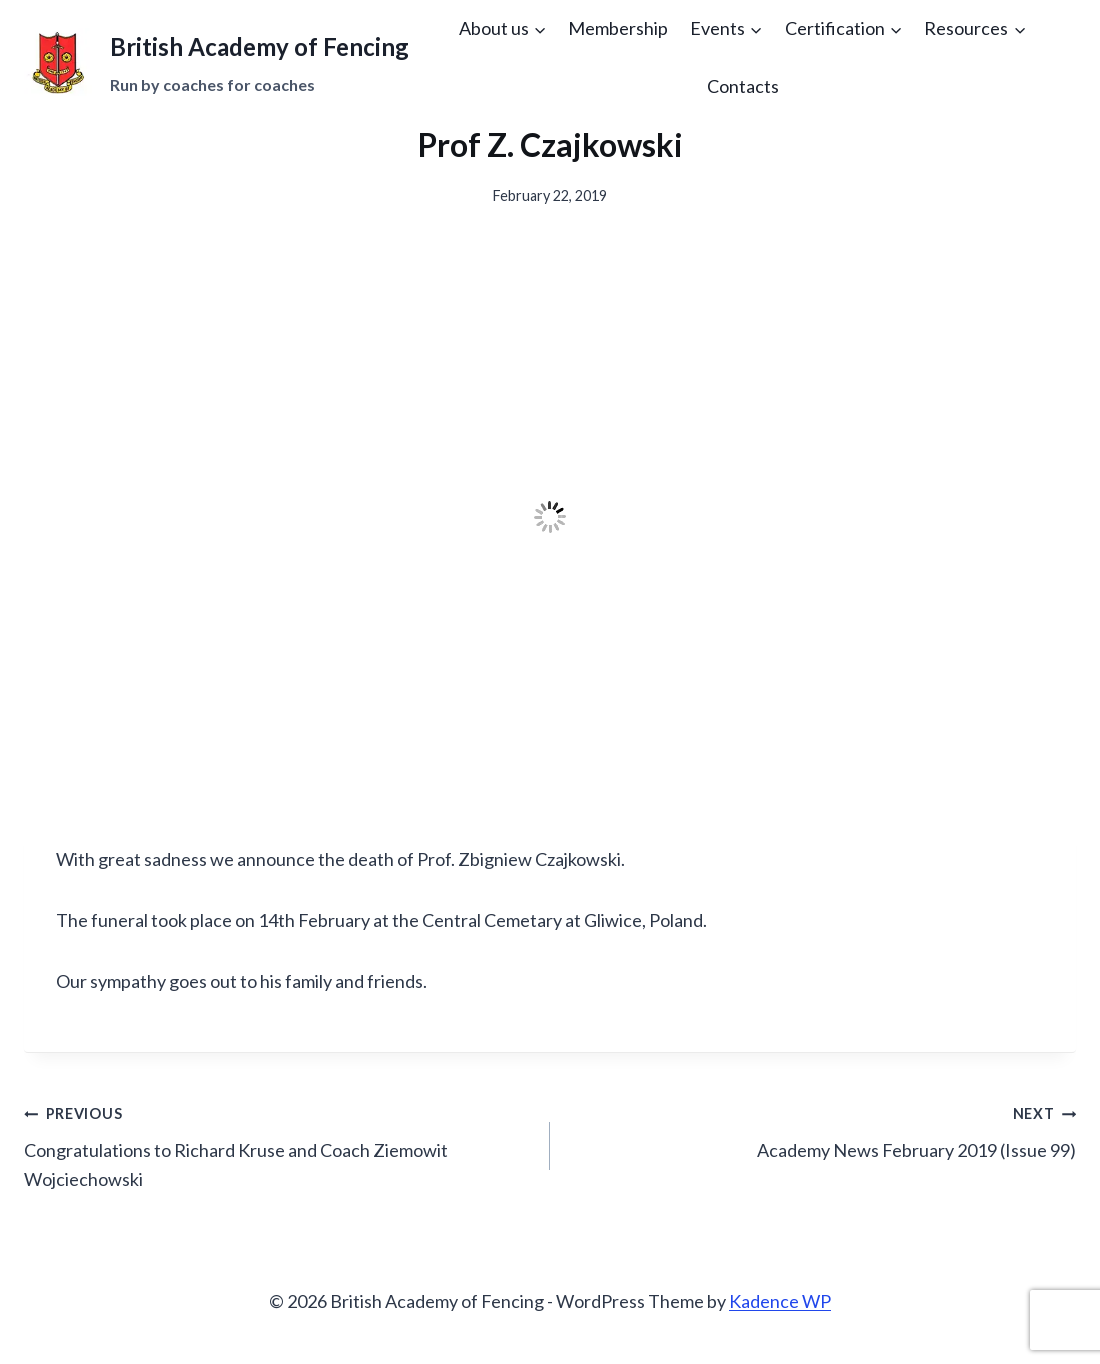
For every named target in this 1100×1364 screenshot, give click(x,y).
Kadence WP (780, 1301)
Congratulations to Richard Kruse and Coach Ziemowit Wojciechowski (278, 1144)
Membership (618, 28)
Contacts (743, 86)
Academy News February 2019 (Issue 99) (822, 1129)
